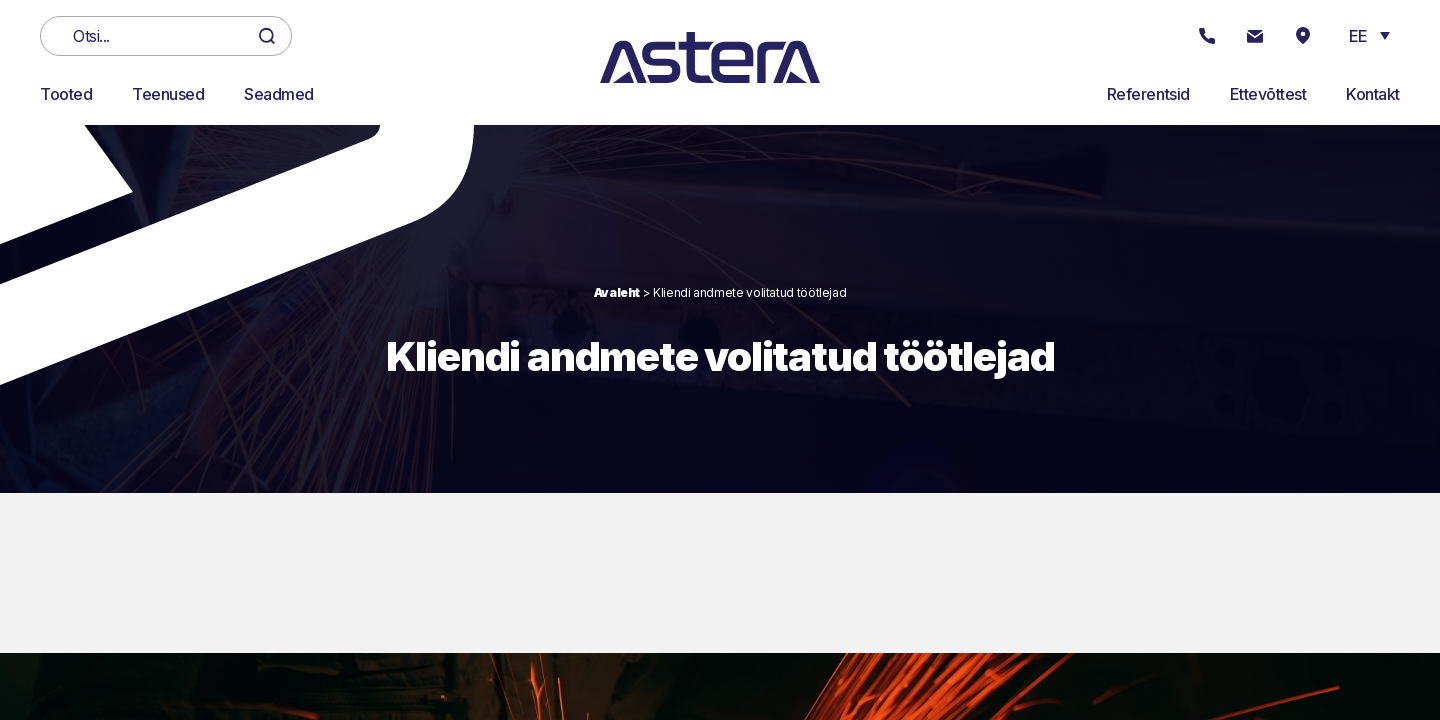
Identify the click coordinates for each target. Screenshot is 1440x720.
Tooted (66, 94)
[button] (1369, 35)
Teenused (168, 94)
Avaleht (617, 292)
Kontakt (1373, 94)
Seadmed (279, 94)
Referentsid (1148, 94)
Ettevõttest (1268, 94)
